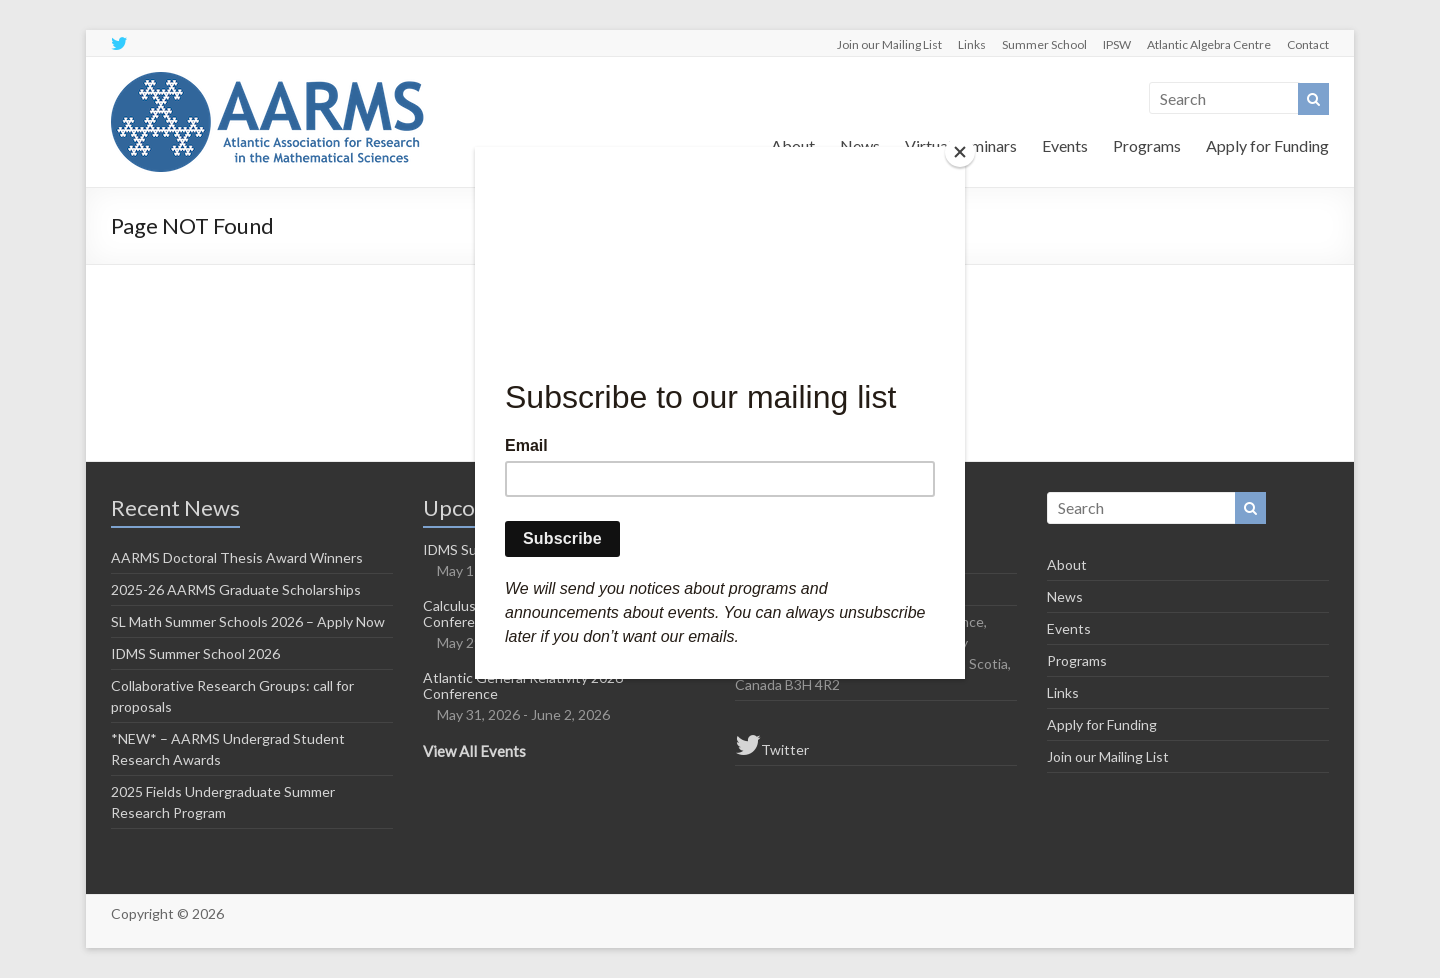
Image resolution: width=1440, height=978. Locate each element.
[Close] (960, 152)
